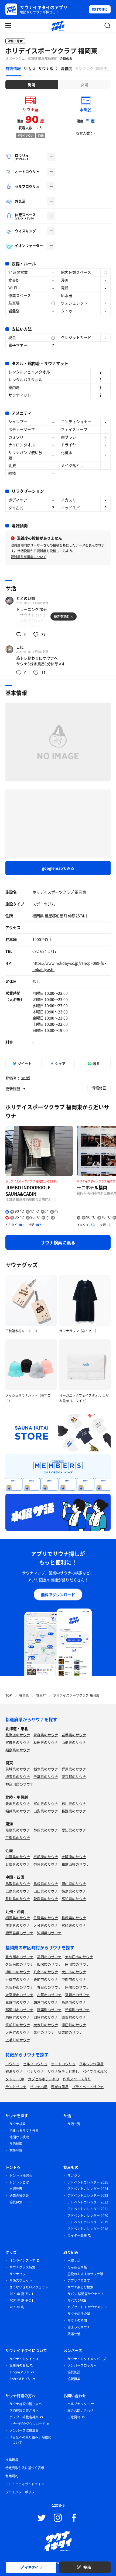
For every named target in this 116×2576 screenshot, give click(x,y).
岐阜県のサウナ (17, 1830)
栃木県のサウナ (45, 1768)
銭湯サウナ (14, 2071)
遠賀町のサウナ (74, 2017)
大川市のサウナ (74, 1971)
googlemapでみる (58, 868)
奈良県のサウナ (45, 1864)
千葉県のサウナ (45, 1776)
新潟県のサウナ (17, 1803)
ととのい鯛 (25, 598)
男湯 (31, 84)
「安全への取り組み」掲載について (30, 2440)
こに (20, 647)
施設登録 (15, 2150)
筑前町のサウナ (17, 2024)
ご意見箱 (73, 2417)
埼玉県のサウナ (17, 1776)
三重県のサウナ (17, 1837)
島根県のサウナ (45, 1883)
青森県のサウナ (45, 1734)
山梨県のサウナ (45, 1810)
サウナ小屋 (38, 2086)
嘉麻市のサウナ (17, 2002)
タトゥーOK (14, 2078)
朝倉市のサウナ (45, 2002)
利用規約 (11, 2476)
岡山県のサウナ (74, 1883)
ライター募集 (77, 2235)
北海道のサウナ (17, 1734)
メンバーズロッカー (82, 2365)
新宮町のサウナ (77, 2009)
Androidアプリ (20, 2378)
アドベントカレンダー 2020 (87, 2215)
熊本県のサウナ (17, 1925)
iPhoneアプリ (19, 2372)
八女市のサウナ (45, 1971)
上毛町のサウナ (17, 2039)
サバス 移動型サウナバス (85, 2293)
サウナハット (19, 2274)
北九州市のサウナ (19, 1956)
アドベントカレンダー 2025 (87, 2182)
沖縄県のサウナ (49, 1932)
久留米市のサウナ (19, 1964)
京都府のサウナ (45, 1856)
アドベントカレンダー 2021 (87, 2208)
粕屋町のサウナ (17, 2017)
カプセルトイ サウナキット (87, 2307)
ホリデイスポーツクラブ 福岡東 (51, 50)
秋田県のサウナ (45, 1742)
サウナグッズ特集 (22, 2267)
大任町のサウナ (17, 2032)
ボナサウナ (35, 2071)
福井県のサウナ (17, 1810)
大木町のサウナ (45, 2024)
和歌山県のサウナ (76, 1864)
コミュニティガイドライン (24, 2484)
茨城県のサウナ (17, 1768)
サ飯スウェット (20, 2280)
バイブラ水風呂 (95, 2071)
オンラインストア (22, 2260)
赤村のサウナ (43, 2032)
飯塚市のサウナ (49, 1964)
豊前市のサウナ (45, 1979)
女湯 (84, 84)
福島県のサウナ (17, 1749)
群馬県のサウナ (74, 1768)
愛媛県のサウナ (45, 1898)
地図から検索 (19, 2137)
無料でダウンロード (58, 1594)
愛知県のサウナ (74, 1830)
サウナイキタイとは (24, 2359)
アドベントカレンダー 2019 (87, 2222)
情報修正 (99, 1087)
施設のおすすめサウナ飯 (85, 2274)
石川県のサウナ (74, 1803)
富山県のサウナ (45, 1803)
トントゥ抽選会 (20, 2175)
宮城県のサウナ (17, 1742)
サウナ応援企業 (78, 2313)
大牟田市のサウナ (79, 1956)
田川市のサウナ (77, 1964)
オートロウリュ (63, 2063)
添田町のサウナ (74, 2024)
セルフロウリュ (35, 2063)
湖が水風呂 (60, 2086)
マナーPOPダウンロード (27, 2423)
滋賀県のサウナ (17, 1856)
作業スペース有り (77, 2078)
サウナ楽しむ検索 (80, 2287)
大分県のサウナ (45, 1925)
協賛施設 (73, 2372)
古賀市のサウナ (49, 1994)
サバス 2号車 (76, 2300)
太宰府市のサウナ (19, 1994)
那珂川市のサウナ (19, 2009)
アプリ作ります (78, 2280)
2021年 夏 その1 (21, 2293)
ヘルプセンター (78, 2403)
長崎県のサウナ (74, 1917)
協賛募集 (15, 2202)
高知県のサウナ (74, 1898)
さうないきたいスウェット (28, 2287)
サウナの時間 (77, 2320)
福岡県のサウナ (17, 1917)
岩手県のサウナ (74, 1734)
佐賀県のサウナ (45, 1917)
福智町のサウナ (70, 2032)
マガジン (73, 2175)
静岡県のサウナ (45, 1830)
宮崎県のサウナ (74, 1925)
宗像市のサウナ (77, 1987)
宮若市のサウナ (77, 1994)
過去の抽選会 (19, 2195)
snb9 (25, 1077)
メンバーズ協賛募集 (24, 2430)
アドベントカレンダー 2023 (87, 2195)
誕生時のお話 (19, 2365)
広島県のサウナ (17, 1891)
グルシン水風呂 (91, 2063)
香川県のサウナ (17, 1898)
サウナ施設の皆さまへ (25, 2403)
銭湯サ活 (73, 2333)
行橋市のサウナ (17, 1979)
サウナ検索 (17, 2123)
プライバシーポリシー (21, 2492)
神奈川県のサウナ (19, 1784)
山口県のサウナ (45, 1891)
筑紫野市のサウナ (19, 1987)
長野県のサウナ (74, 1810)
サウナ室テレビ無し (63, 2071)
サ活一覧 (73, 2123)
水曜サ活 (73, 2260)
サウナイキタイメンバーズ (86, 2359)
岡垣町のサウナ (45, 2017)
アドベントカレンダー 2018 (87, 2228)
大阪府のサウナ (74, 1856)
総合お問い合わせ (80, 2410)
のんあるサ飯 (77, 2267)
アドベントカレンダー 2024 (87, 2188)
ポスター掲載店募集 (24, 2417)
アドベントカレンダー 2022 (87, 2202)
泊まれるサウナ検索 (24, 2130)
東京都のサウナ (74, 1776)
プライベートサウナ (88, 2086)
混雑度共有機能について (28, 556)
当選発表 (15, 2188)
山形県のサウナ (74, 1742)
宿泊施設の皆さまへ (24, 2410)
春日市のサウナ (49, 1987)
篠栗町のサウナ (49, 2009)
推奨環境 (11, 2459)
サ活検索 (15, 2143)
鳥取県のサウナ (17, 1883)
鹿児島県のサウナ (19, 1932)
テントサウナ (15, 2086)
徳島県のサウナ (74, 1891)
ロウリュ (12, 2063)
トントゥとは (19, 2182)
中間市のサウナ (74, 1979)
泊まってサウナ (78, 2327)
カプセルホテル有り (43, 2078)
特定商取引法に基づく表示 (24, 2467)
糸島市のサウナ (74, 2002)
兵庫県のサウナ (17, 1864)
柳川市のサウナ (17, 1971)
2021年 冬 (16, 2307)
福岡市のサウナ (49, 1956)
